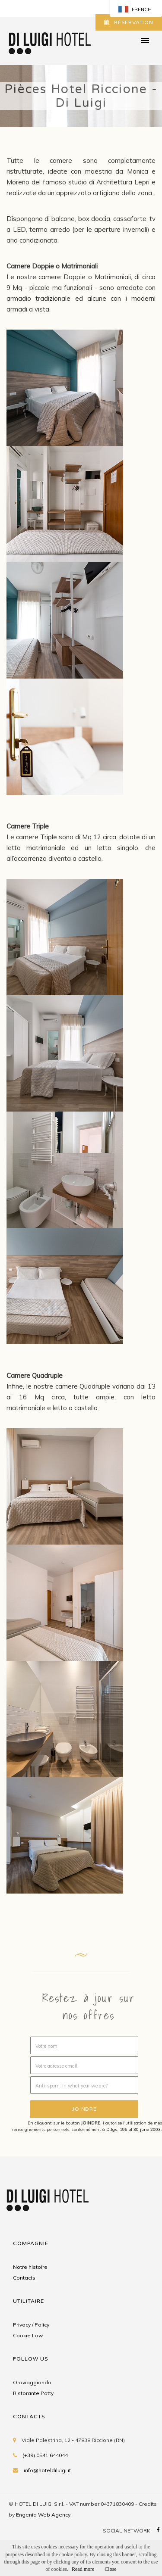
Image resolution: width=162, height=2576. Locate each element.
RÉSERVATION (128, 22)
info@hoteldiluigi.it (47, 2470)
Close (110, 2569)
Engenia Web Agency (43, 2514)
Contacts (24, 2277)
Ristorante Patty (33, 2393)
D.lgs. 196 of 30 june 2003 (133, 2129)
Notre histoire (30, 2267)
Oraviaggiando (32, 2382)
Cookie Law (28, 2335)
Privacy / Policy (31, 2324)
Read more (83, 2569)
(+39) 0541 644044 (45, 2455)
